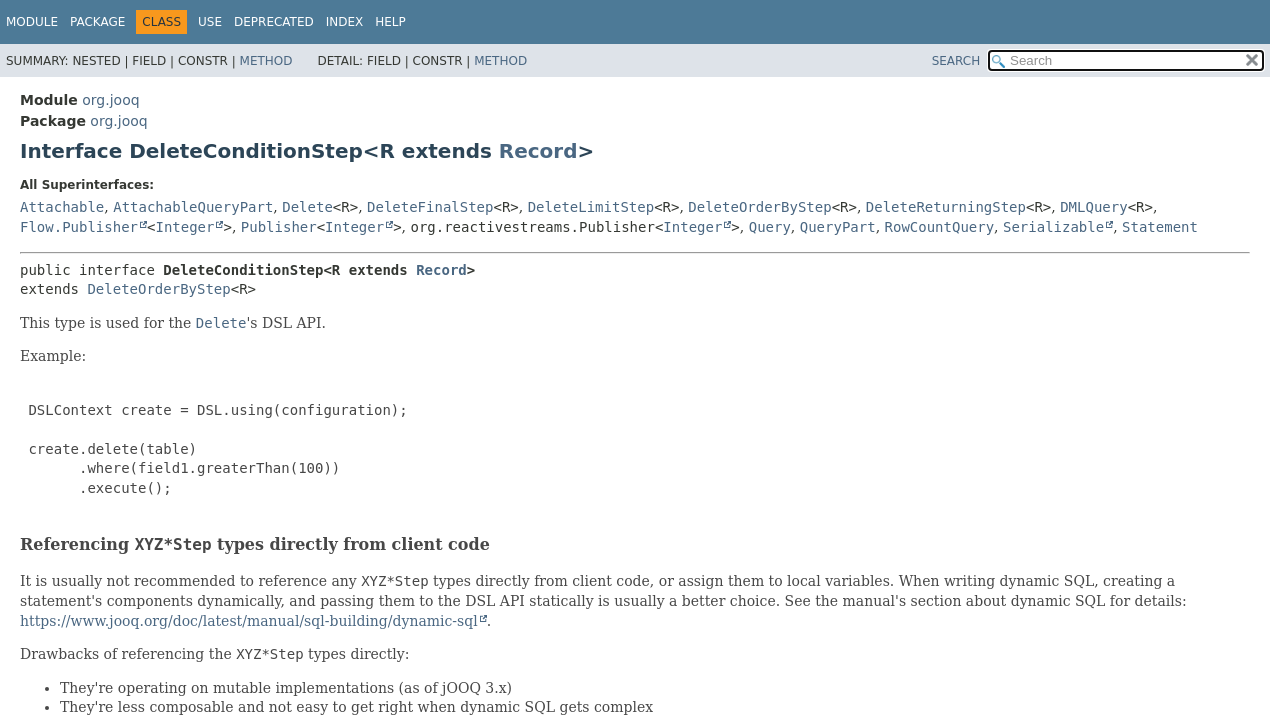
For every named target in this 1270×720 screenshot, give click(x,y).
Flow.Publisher (79, 227)
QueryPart (838, 227)
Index (345, 22)
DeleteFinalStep (430, 207)
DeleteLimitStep (591, 207)
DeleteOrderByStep (759, 207)
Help (390, 22)
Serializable (1053, 227)
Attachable (62, 207)
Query (770, 227)
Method (266, 61)
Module (32, 22)
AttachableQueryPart (193, 207)
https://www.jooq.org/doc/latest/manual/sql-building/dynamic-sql (249, 621)
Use (210, 22)
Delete (307, 207)
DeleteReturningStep (946, 207)
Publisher (279, 227)
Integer (184, 227)
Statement (1160, 227)
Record (538, 151)
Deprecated (274, 22)
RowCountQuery (940, 227)
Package (97, 22)
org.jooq (110, 100)
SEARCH (956, 61)
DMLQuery (1093, 207)
